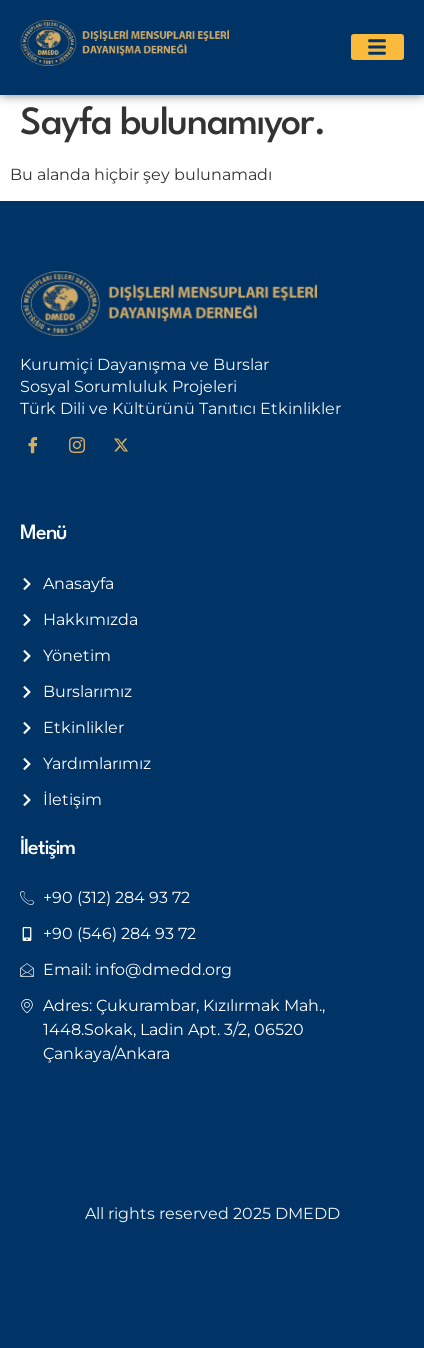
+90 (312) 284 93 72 (116, 897)
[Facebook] (40, 445)
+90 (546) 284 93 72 (119, 933)
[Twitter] (128, 445)
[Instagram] (84, 445)
